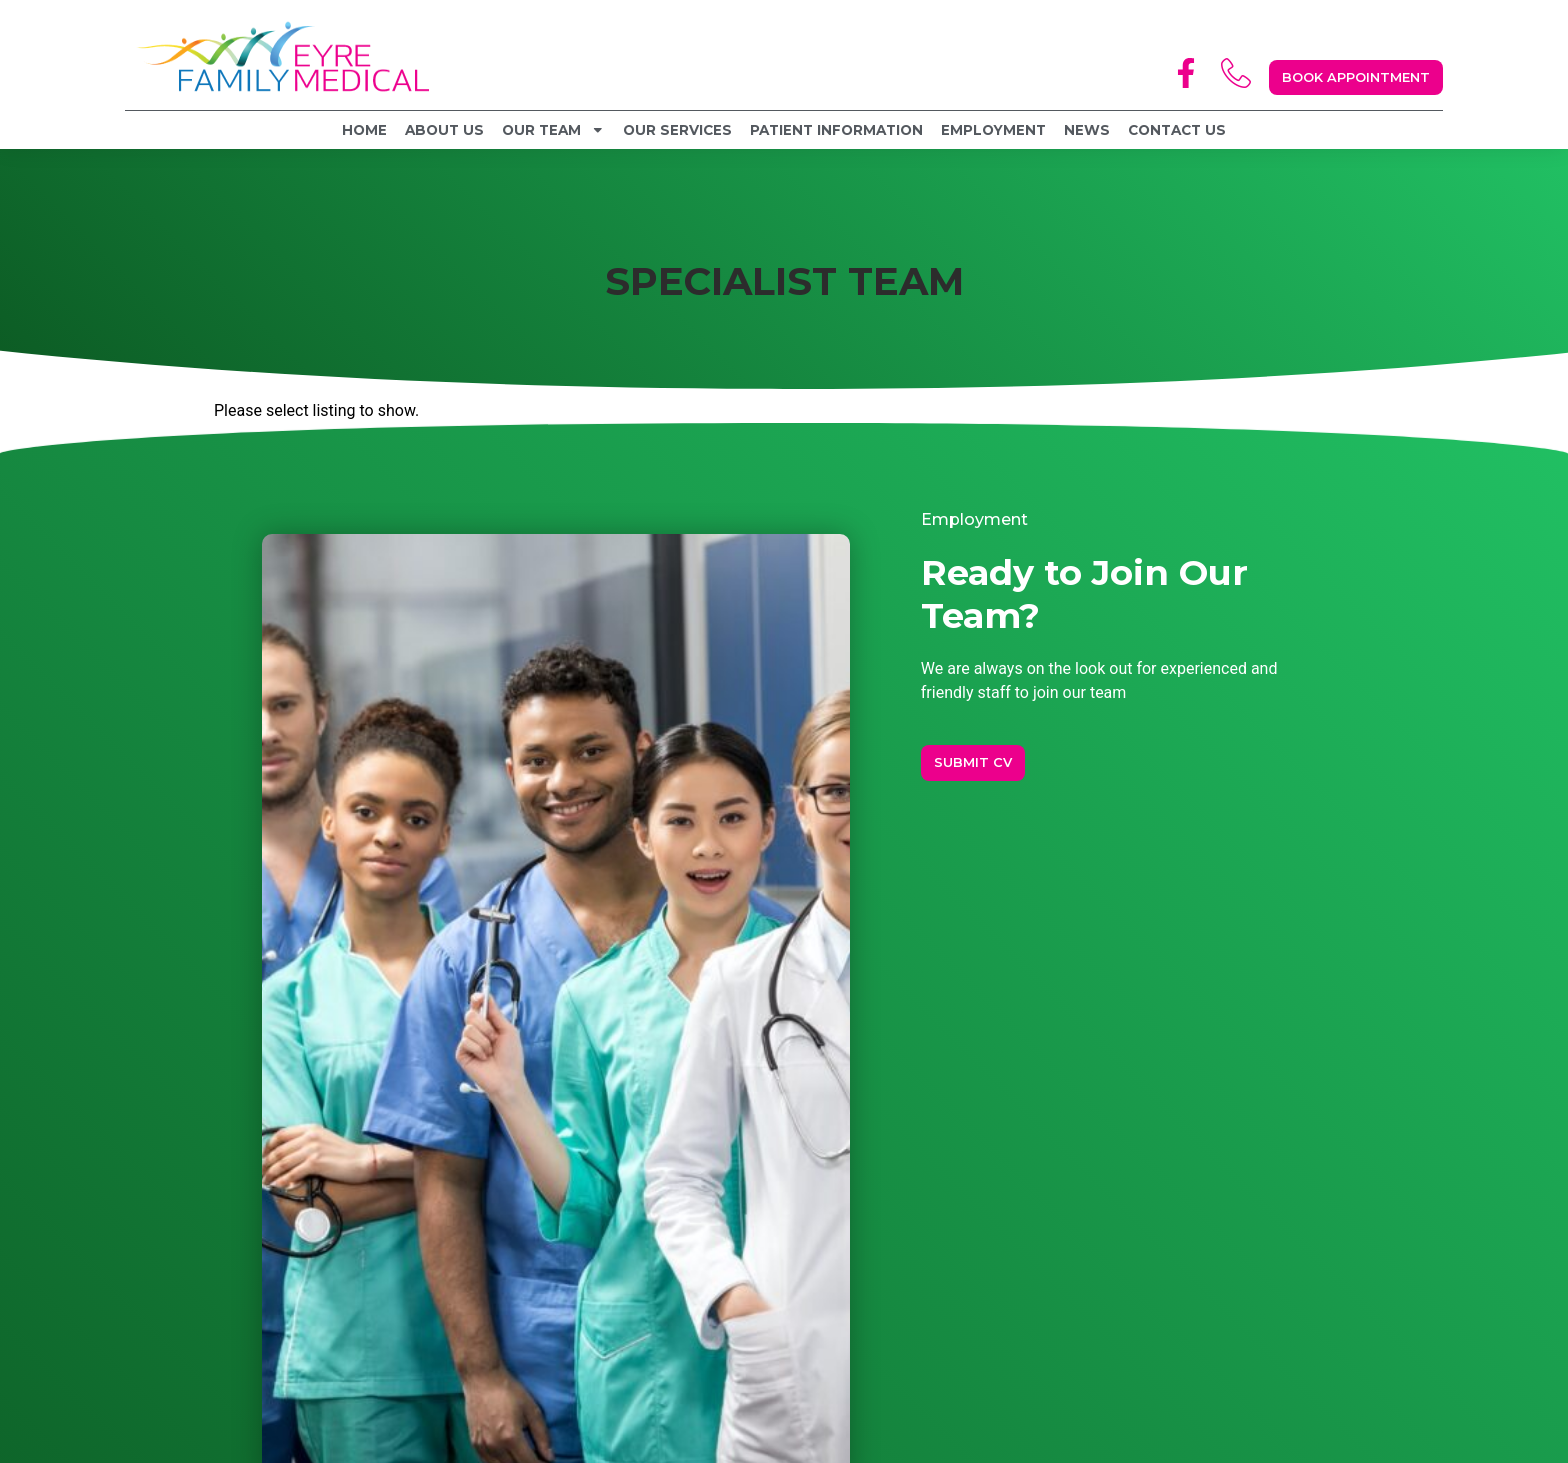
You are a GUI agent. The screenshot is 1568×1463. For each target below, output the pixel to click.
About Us (444, 130)
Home (364, 130)
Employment (993, 130)
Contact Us (1177, 130)
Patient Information (836, 130)
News (1087, 130)
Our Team (553, 130)
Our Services (677, 130)
